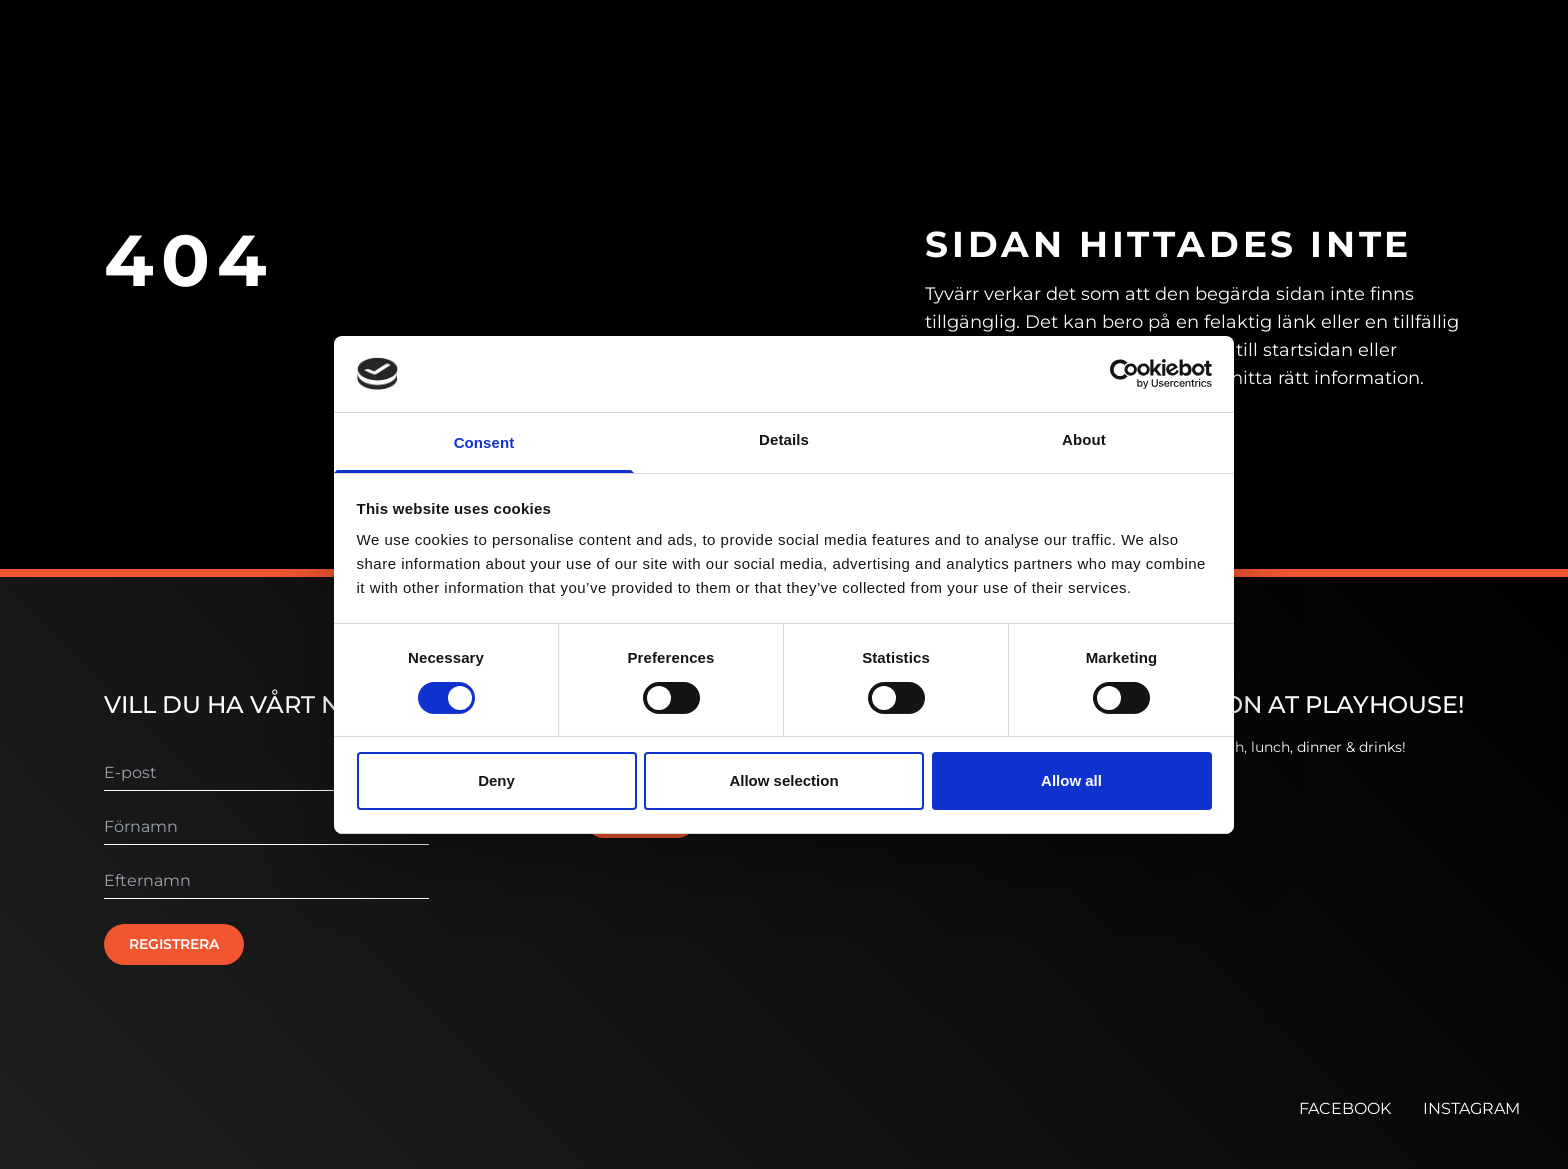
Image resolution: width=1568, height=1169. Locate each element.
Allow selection (783, 780)
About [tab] (1084, 439)
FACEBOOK (1345, 1108)
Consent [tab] (484, 442)
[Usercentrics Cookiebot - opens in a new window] (1124, 374)
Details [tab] (784, 439)
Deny (496, 780)
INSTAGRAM (1471, 1108)
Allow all (1071, 780)
